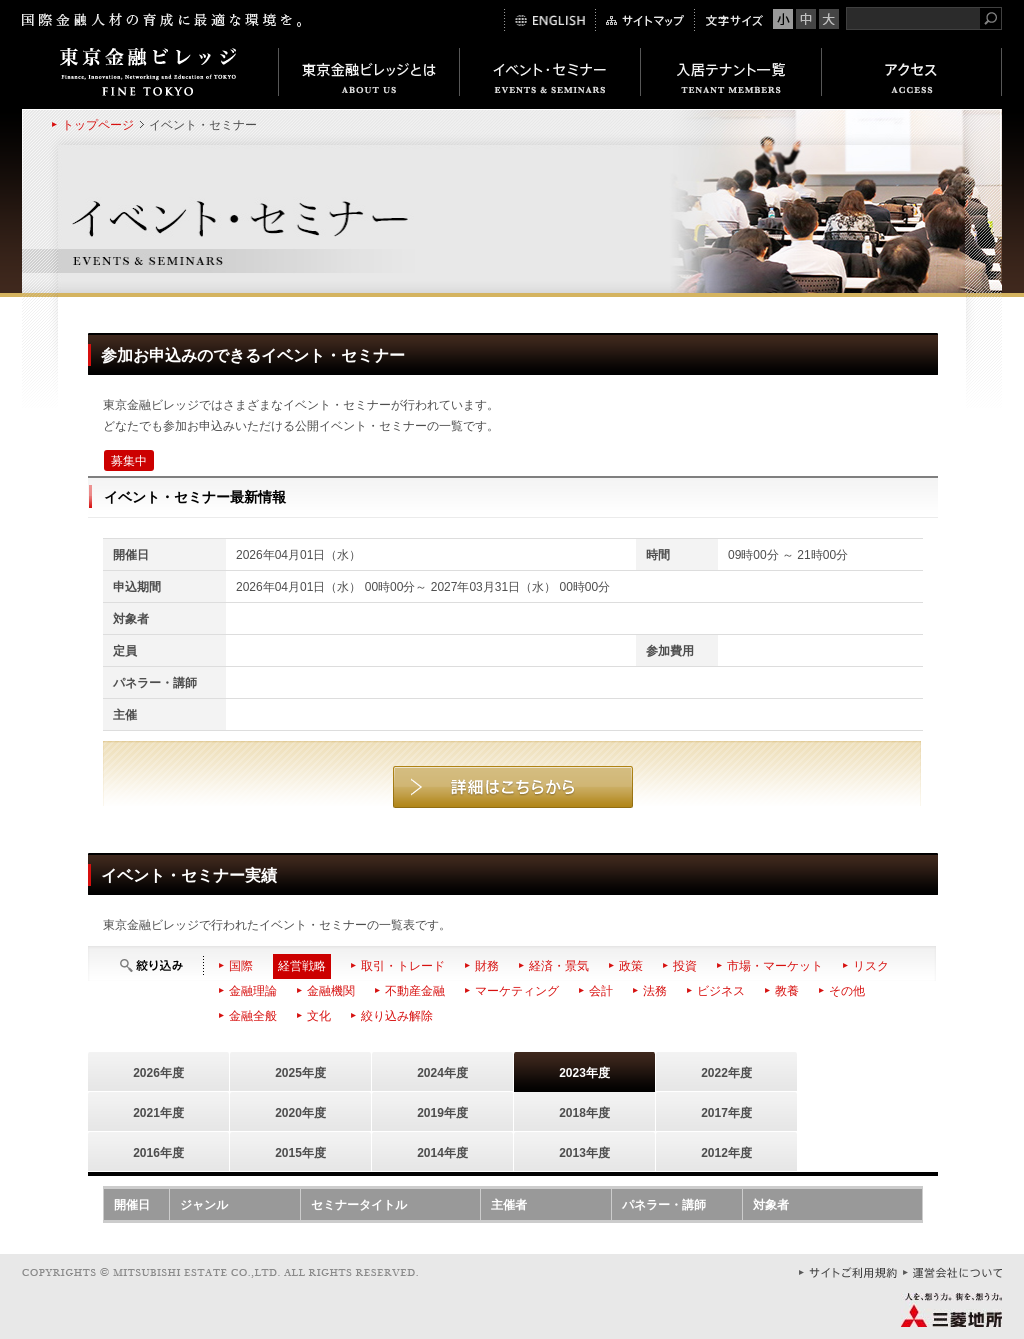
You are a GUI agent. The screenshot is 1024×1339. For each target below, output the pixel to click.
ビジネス (721, 991)
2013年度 (584, 1153)
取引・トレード (403, 966)
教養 (787, 991)
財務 (487, 966)
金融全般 (253, 1016)
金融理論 (253, 991)
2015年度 (300, 1153)
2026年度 (158, 1073)
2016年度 (158, 1153)
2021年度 (158, 1113)
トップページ (98, 125)
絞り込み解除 (397, 1016)
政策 (631, 966)
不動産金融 (415, 991)
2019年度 (442, 1113)
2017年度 (726, 1113)
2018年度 (584, 1113)
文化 (319, 1016)
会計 (601, 991)
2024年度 (442, 1073)
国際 (241, 966)
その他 (847, 991)
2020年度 (300, 1113)
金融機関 (331, 991)
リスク (871, 966)
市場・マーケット (775, 966)
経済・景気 (559, 966)
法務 (655, 991)
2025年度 (300, 1073)
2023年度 (584, 1073)
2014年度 (442, 1153)
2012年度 (726, 1153)
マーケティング (517, 991)
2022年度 (726, 1073)
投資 (685, 966)
